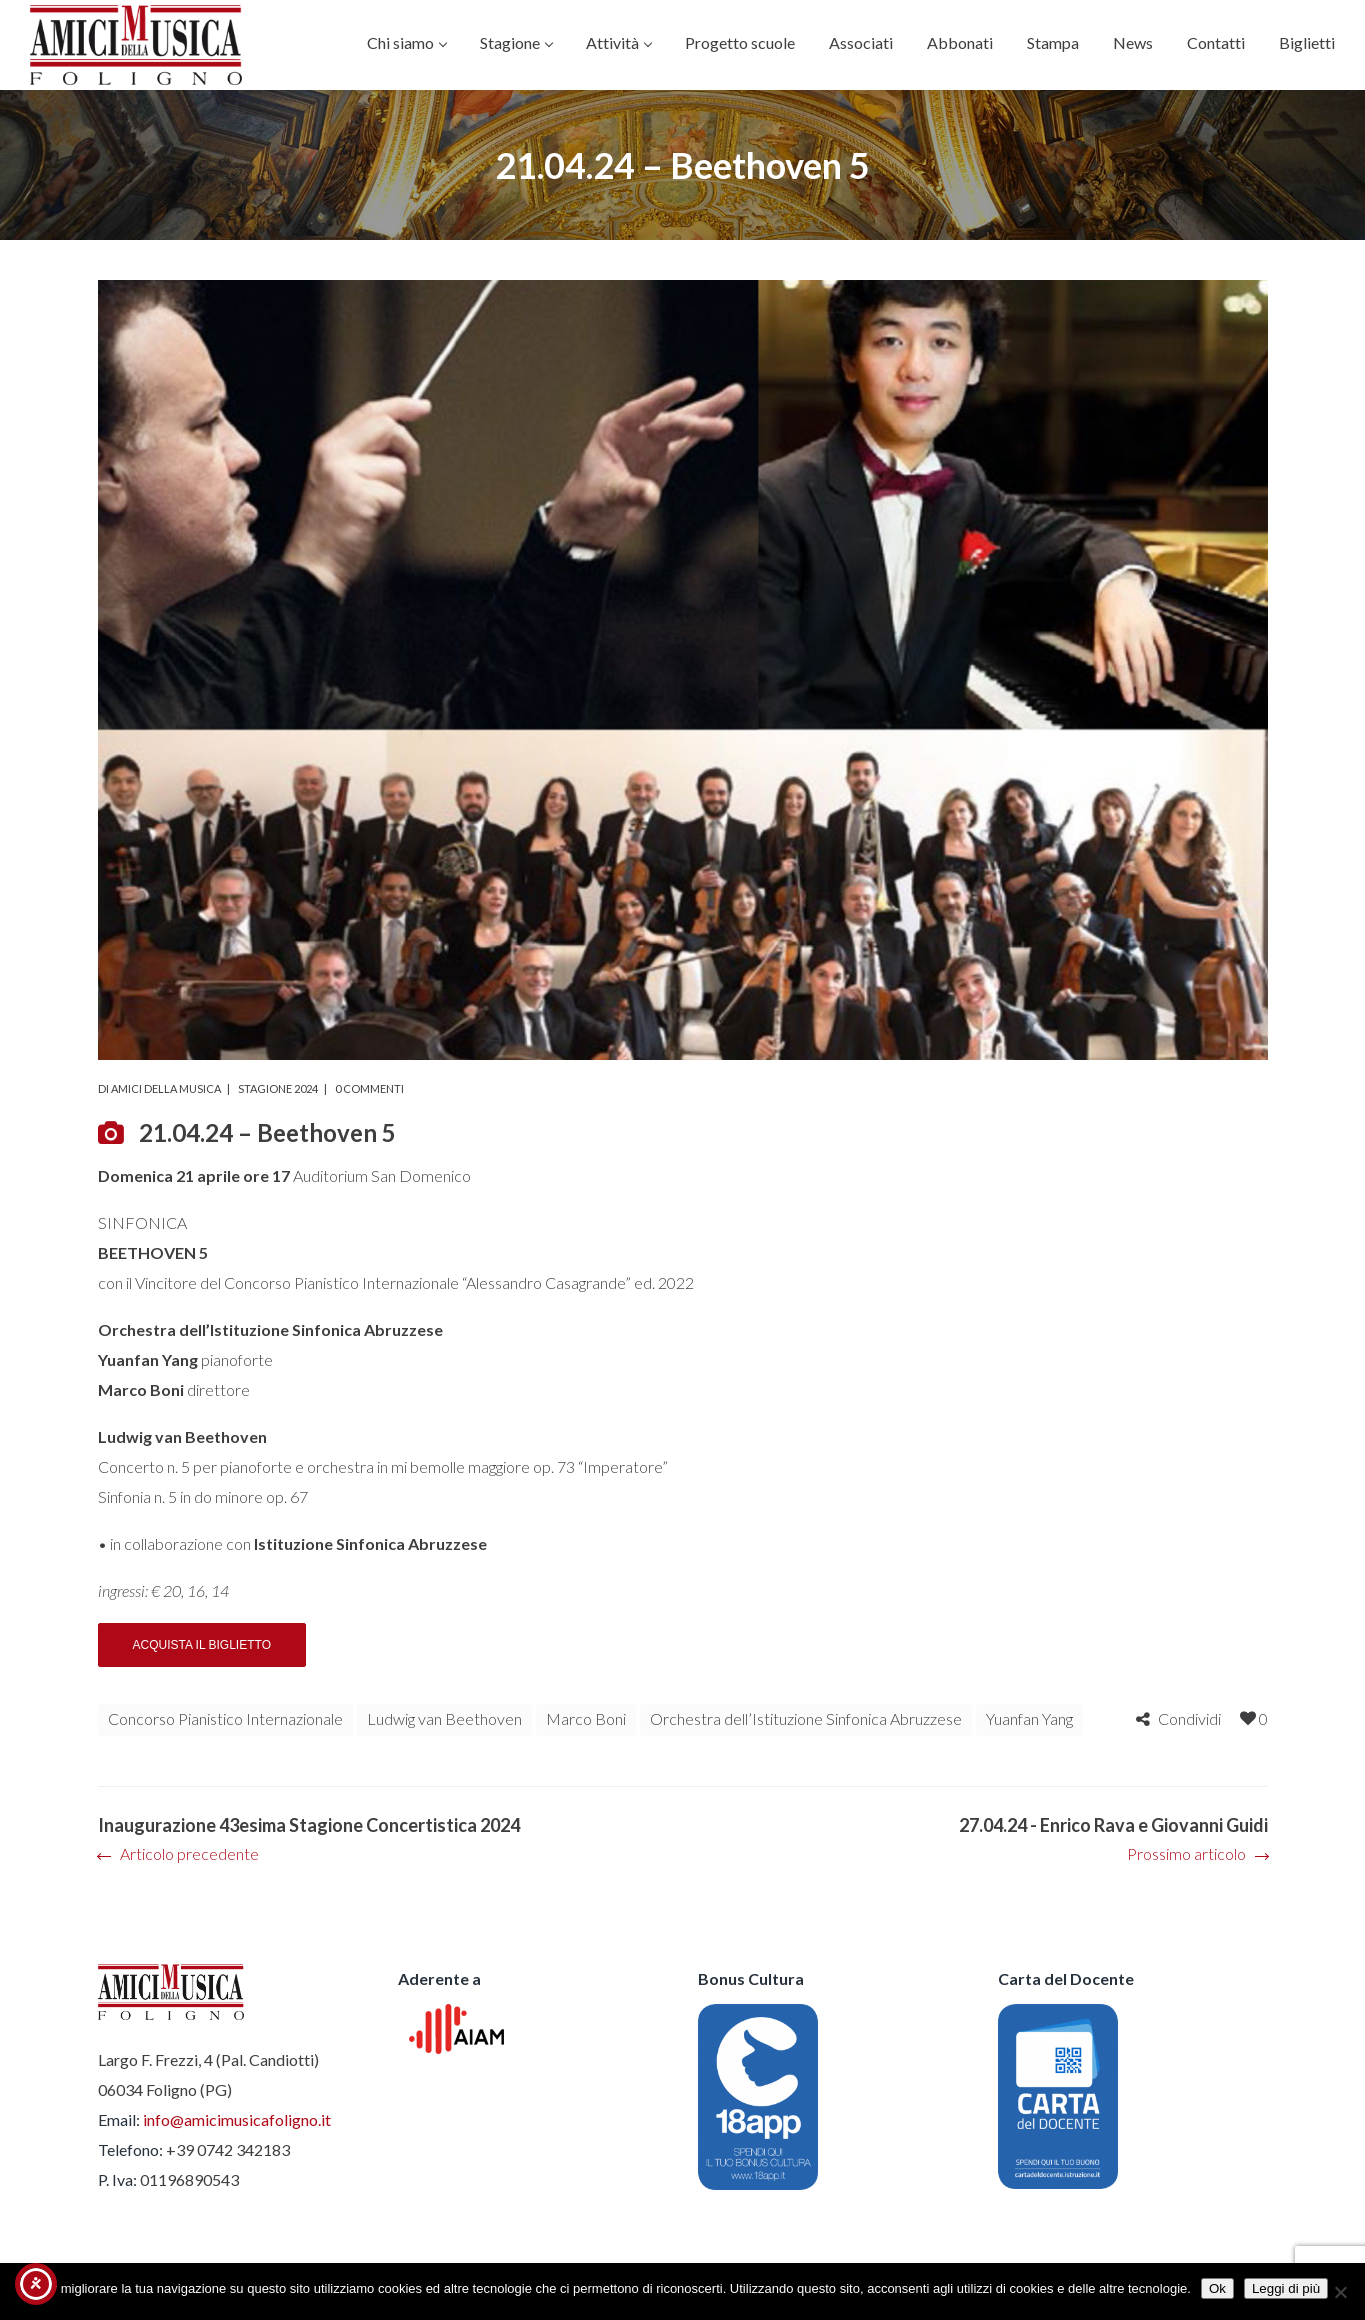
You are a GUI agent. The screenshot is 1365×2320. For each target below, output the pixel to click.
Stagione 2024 (278, 1088)
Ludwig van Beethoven (444, 1718)
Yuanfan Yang (1029, 1718)
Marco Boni (586, 1718)
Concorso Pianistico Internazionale (225, 1718)
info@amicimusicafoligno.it (237, 2119)
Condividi (1189, 1718)
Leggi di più (1286, 2288)
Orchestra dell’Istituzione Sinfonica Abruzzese (806, 1718)
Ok (1217, 2288)
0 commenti (369, 1088)
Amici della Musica (166, 1088)
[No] (1340, 2292)
